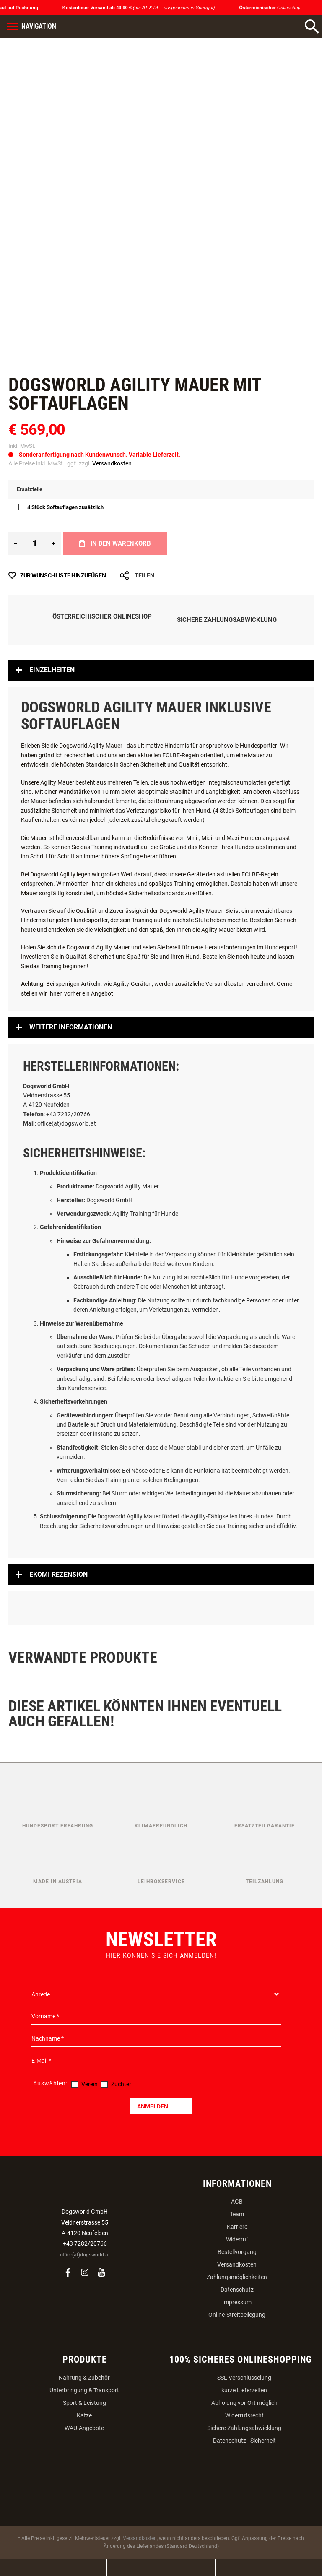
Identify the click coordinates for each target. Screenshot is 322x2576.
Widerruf (237, 2239)
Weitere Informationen (70, 1027)
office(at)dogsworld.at (85, 2255)
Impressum (237, 2302)
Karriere (237, 2226)
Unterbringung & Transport (84, 2390)
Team (237, 2214)
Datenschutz (237, 2289)
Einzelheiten (52, 670)
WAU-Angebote (84, 2428)
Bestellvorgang (237, 2251)
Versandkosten (237, 2264)
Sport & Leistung (84, 2402)
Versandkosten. (112, 463)
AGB (237, 2201)
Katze (84, 2415)
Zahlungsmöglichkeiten (237, 2277)
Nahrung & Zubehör (84, 2377)
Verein (89, 2084)
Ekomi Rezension (58, 1574)
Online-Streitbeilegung (236, 2314)
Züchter (121, 2084)
